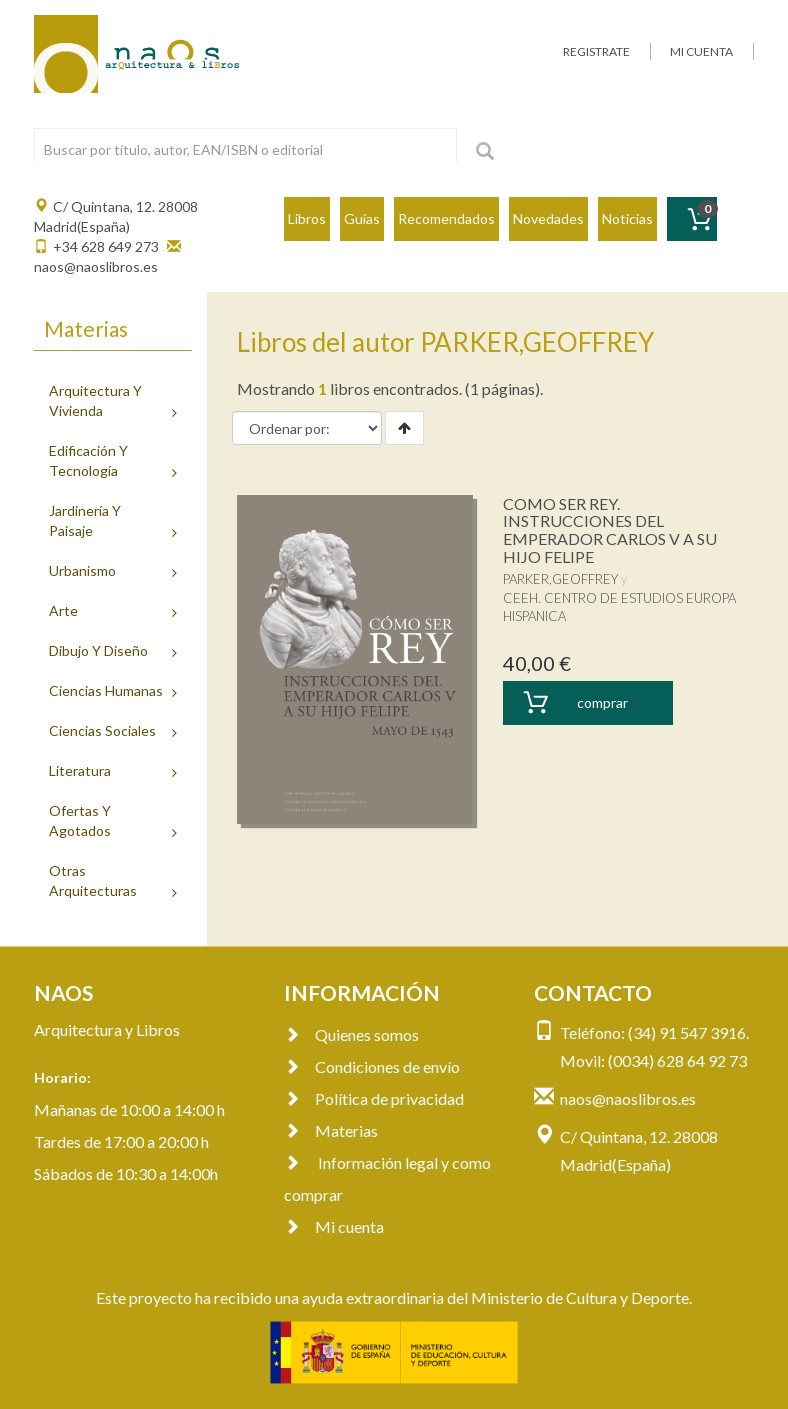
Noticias (627, 218)
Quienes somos (351, 1034)
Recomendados (446, 218)
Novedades (548, 218)
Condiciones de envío (372, 1066)
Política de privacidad (374, 1098)
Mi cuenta (334, 1226)
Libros (307, 218)
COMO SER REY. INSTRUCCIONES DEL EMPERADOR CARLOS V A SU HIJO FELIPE (610, 530)
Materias (331, 1130)
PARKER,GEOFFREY (560, 579)
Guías (362, 218)
